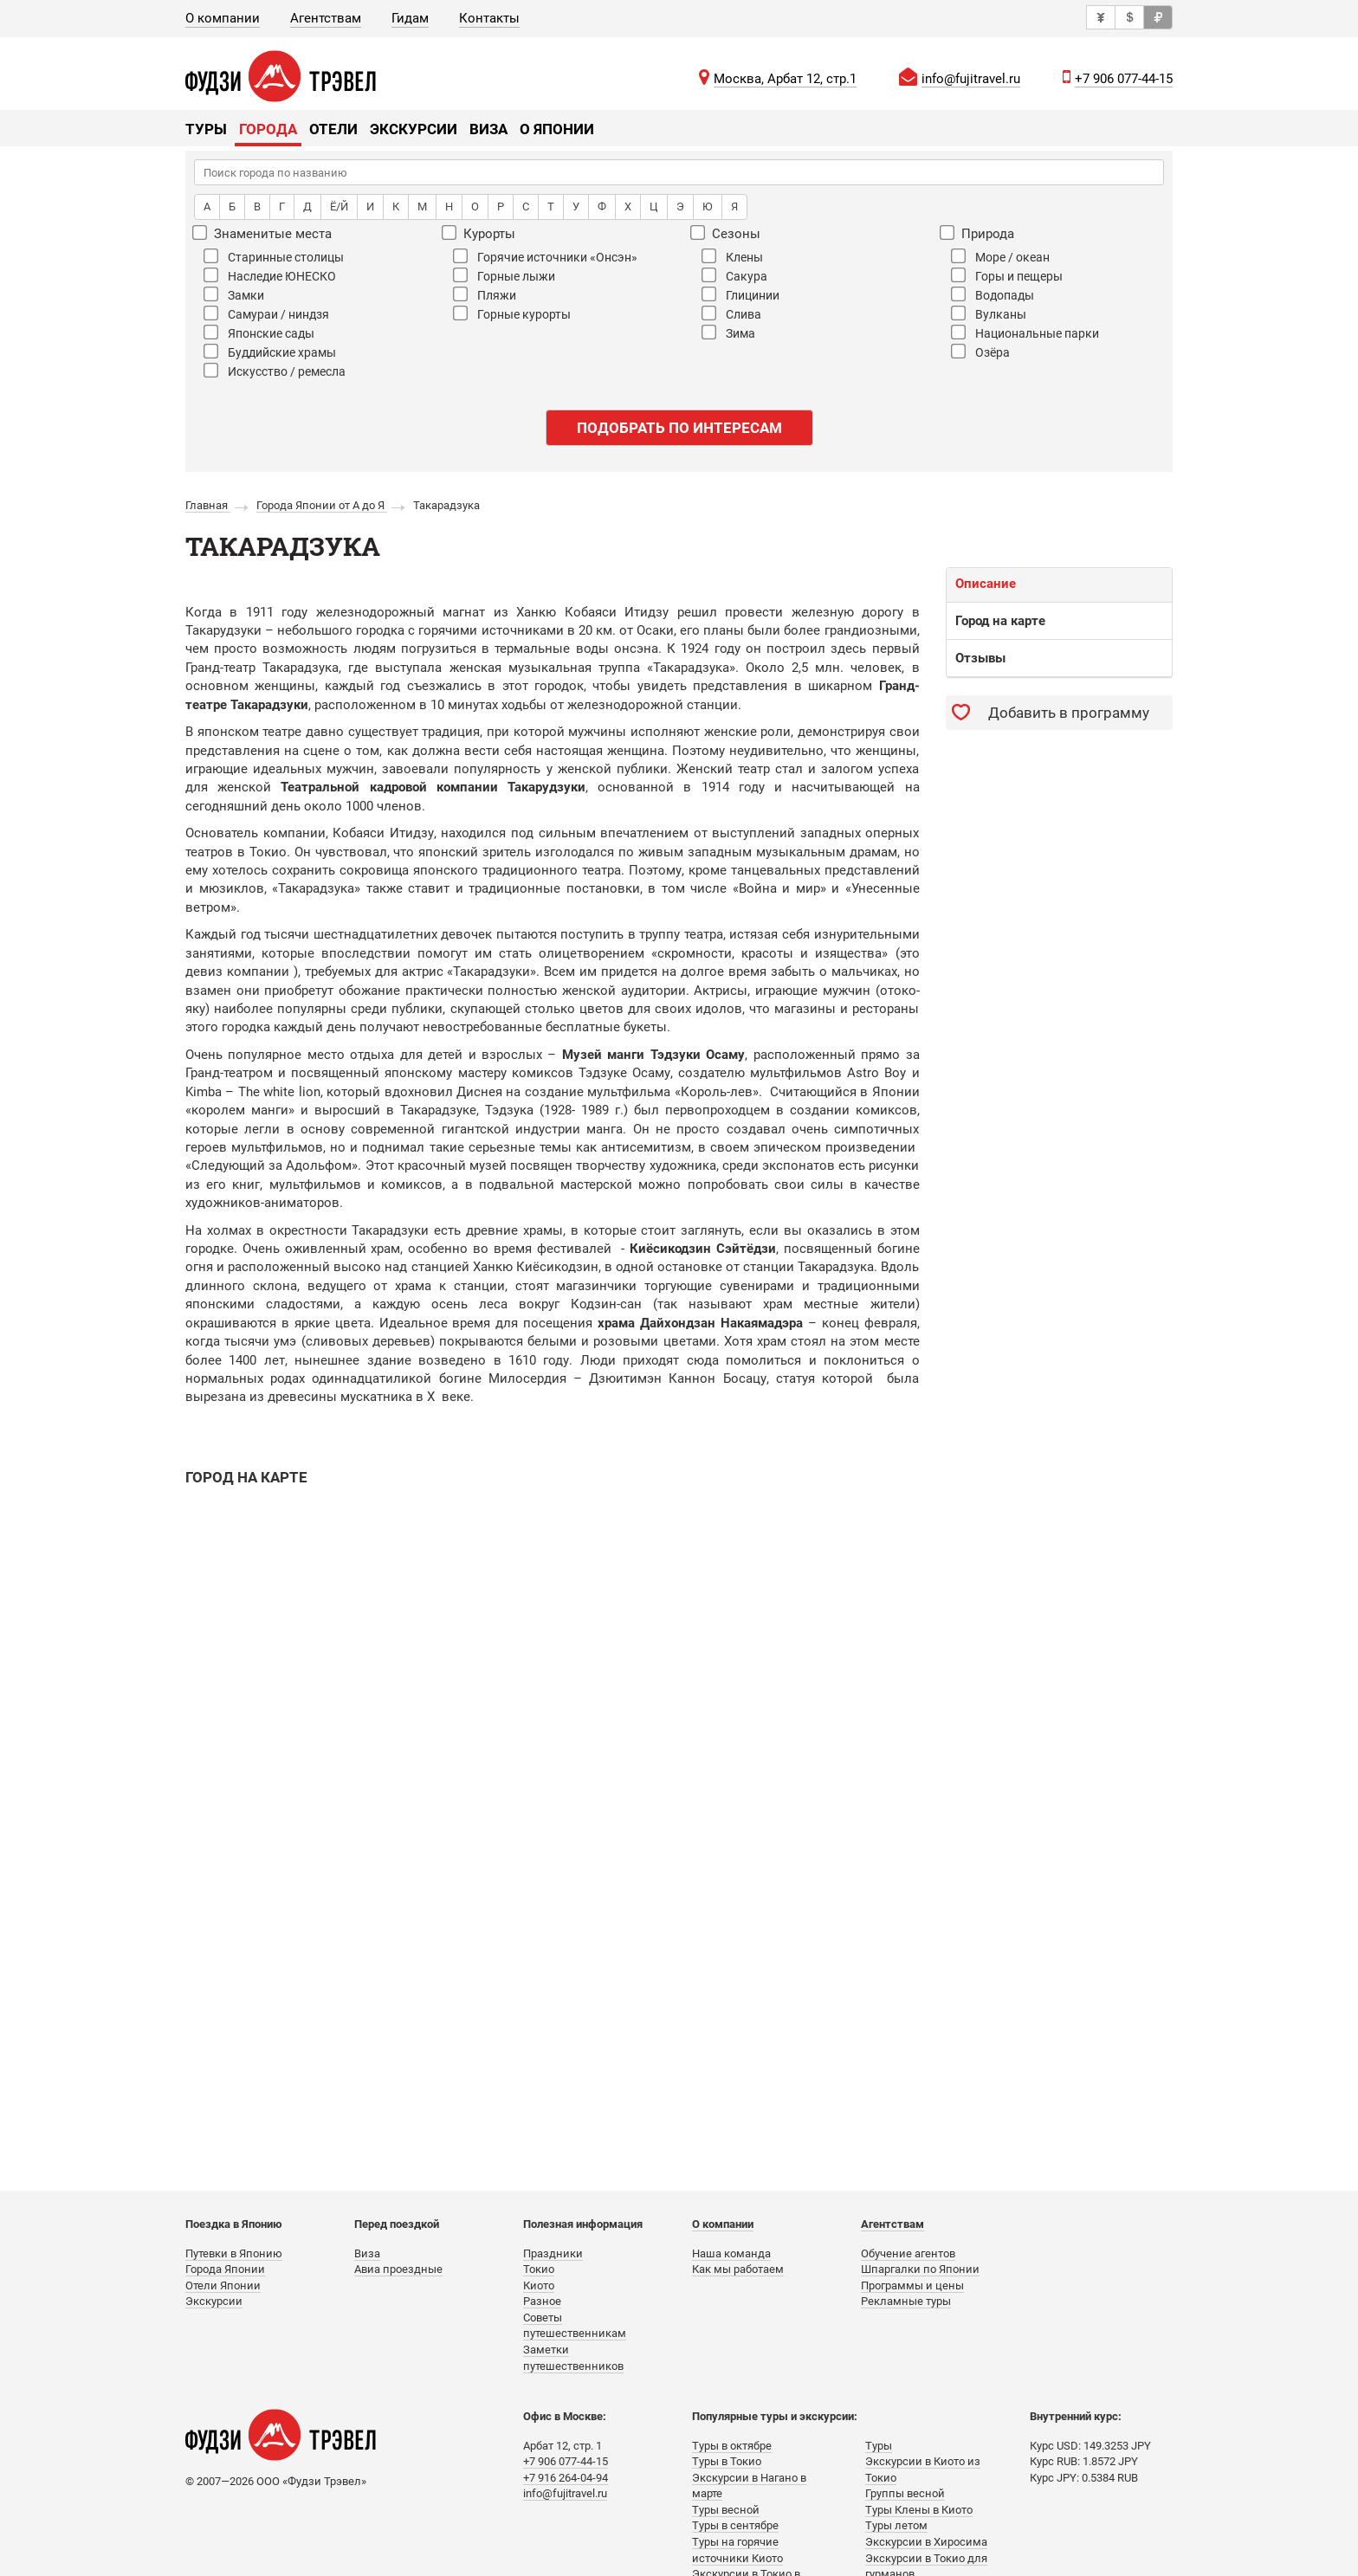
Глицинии (740, 294)
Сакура (734, 275)
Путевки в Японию (233, 2253)
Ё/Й (339, 206)
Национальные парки (1025, 332)
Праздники (553, 2253)
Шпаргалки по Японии (920, 2269)
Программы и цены (912, 2285)
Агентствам (325, 18)
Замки (234, 294)
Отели (333, 129)
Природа (977, 233)
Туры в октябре (732, 2445)
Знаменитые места (263, 233)
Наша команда (731, 2253)
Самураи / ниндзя (266, 313)
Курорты (479, 233)
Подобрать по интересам (679, 427)
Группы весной (905, 2493)
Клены (732, 256)
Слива (731, 313)
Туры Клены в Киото (919, 2509)
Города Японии (225, 2269)
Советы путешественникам (574, 2325)
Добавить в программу (1068, 712)
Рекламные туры (906, 2301)
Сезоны (726, 233)
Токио (538, 2269)
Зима (728, 332)
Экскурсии (413, 129)
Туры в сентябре (735, 2525)
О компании (222, 18)
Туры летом (896, 2525)
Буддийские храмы (270, 351)
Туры (206, 129)
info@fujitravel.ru (971, 79)
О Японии (557, 129)
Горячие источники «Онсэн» (545, 256)
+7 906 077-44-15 (1124, 79)
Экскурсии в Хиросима (926, 2541)
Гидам (410, 18)
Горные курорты (512, 313)
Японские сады (259, 332)
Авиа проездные (398, 2269)
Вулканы (988, 313)
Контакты (489, 18)
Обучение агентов (908, 2253)
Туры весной (726, 2509)
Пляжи (484, 294)
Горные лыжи (504, 275)
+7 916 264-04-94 (565, 2477)
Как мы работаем (738, 2269)
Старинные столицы (274, 256)
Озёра (980, 351)
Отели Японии (223, 2285)
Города (268, 129)
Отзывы (980, 658)
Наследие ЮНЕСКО (270, 275)
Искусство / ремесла (275, 370)
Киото (538, 2285)
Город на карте (1000, 621)
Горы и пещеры (1007, 275)
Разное (542, 2301)
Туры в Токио (726, 2461)
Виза (488, 129)
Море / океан (1000, 256)
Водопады (992, 294)
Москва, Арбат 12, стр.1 (785, 79)
